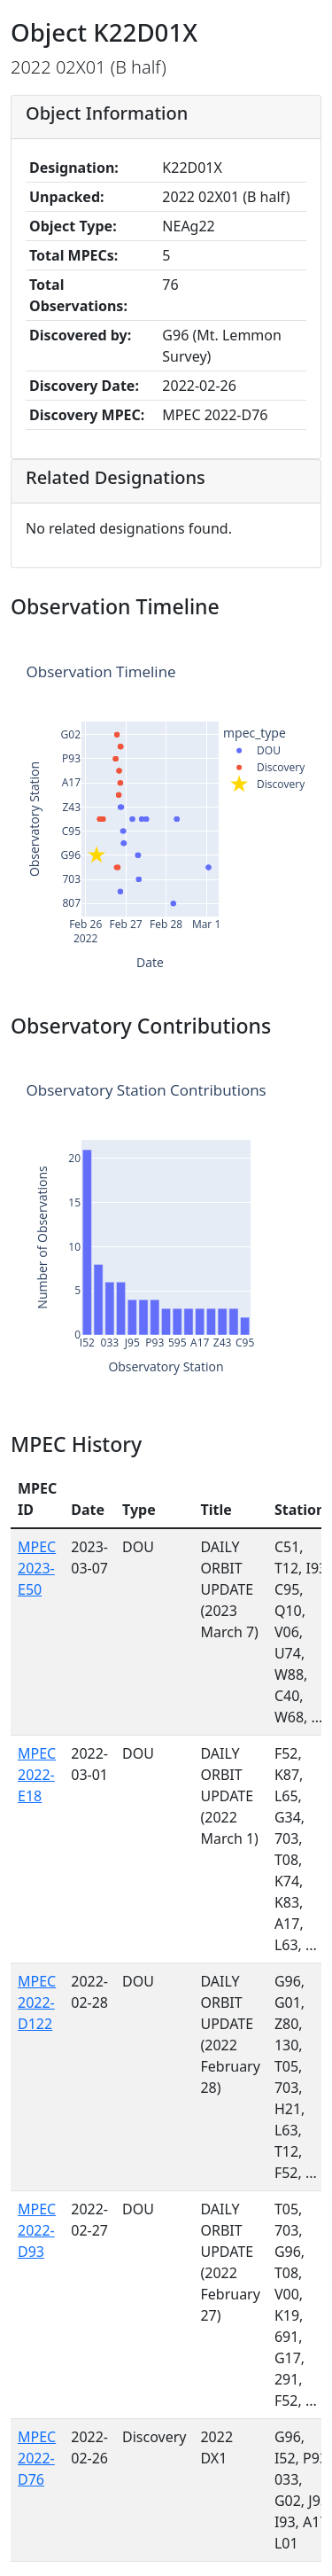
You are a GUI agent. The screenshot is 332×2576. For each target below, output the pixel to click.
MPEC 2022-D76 (37, 2458)
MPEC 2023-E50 (37, 1568)
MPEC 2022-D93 (37, 2230)
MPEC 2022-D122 (37, 2002)
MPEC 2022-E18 (37, 1775)
